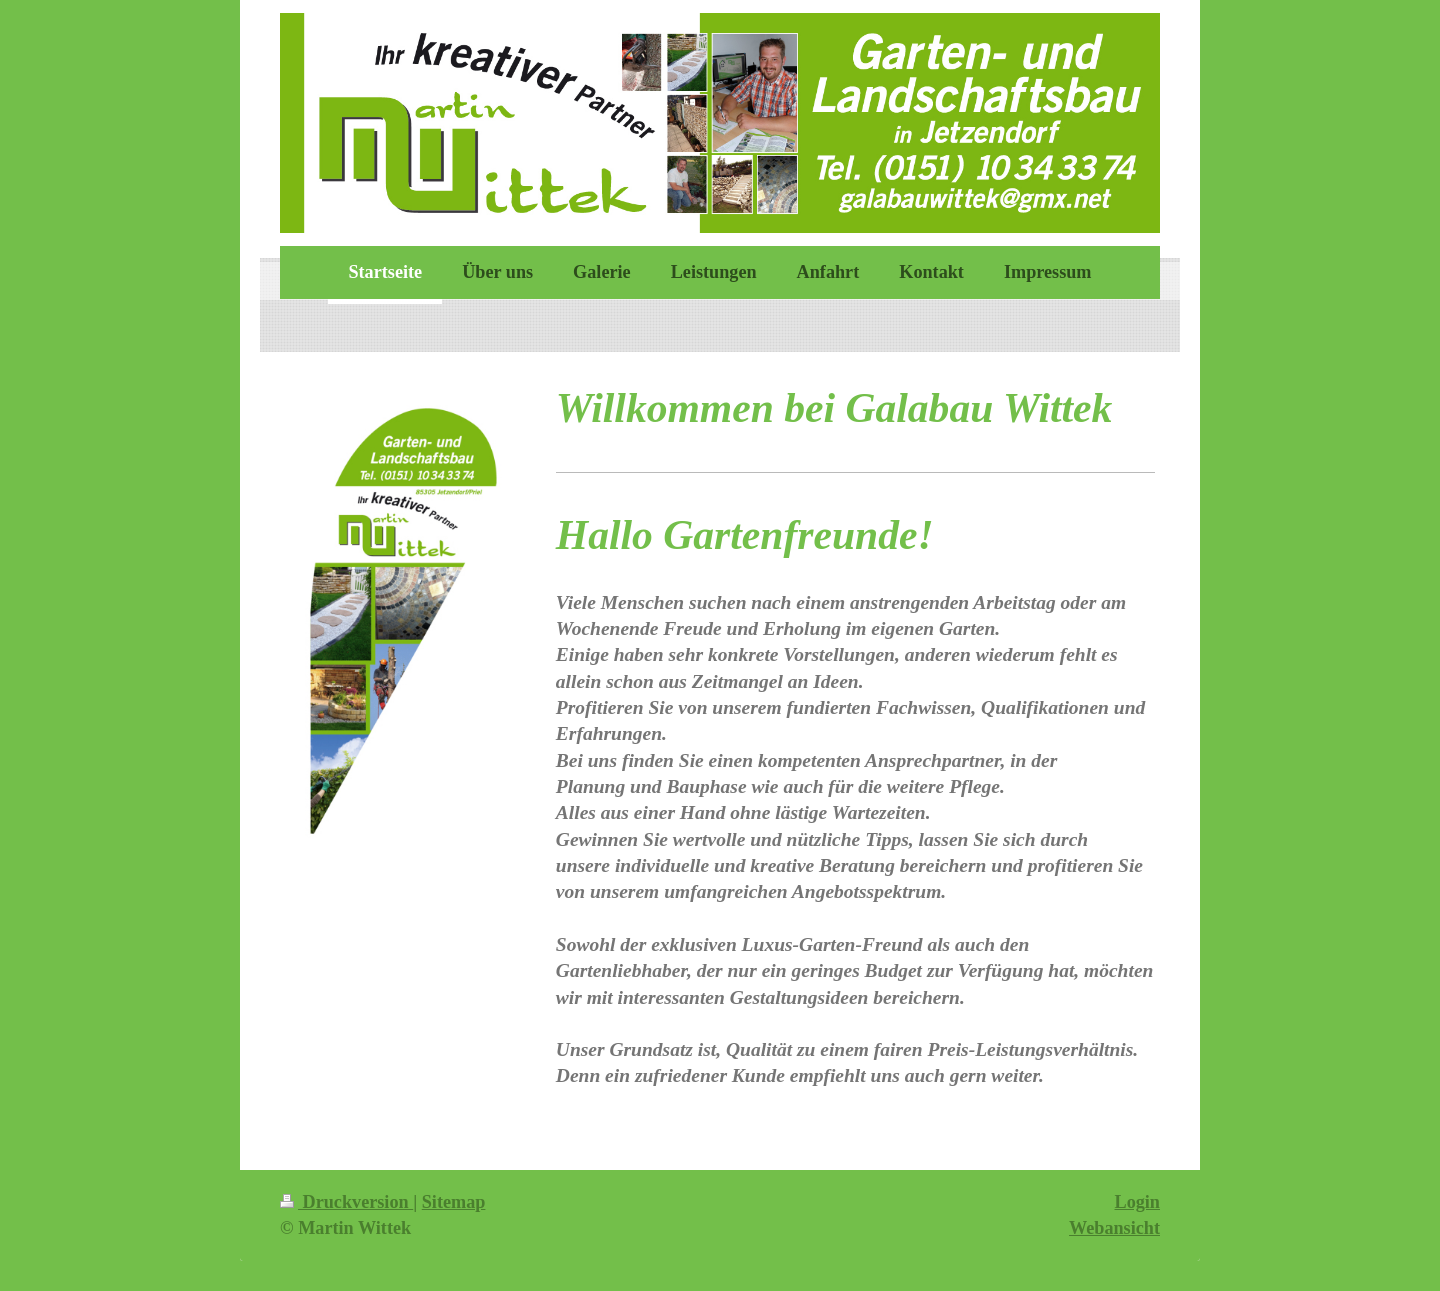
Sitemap (454, 1202)
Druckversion (346, 1202)
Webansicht (1114, 1228)
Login (1138, 1202)
